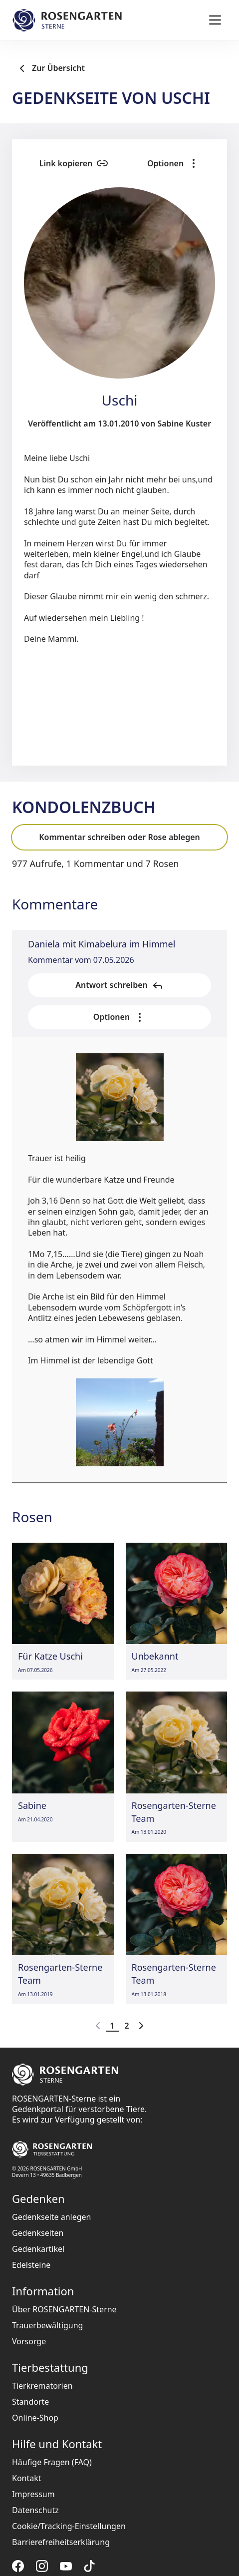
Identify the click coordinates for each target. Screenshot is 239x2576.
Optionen (173, 163)
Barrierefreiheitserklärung (61, 2542)
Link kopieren (73, 163)
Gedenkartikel (38, 2248)
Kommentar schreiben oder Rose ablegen (119, 837)
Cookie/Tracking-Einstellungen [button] (69, 2526)
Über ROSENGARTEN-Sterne (64, 2309)
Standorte (30, 2401)
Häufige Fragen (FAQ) (52, 2462)
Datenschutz (35, 2510)
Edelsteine (31, 2264)
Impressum (33, 2494)
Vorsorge (29, 2341)
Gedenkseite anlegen (51, 2216)
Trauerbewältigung (47, 2325)
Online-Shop (35, 2417)
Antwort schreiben (119, 985)
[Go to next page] (141, 2026)
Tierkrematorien (42, 2385)
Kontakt (26, 2478)
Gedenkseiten (37, 2232)
